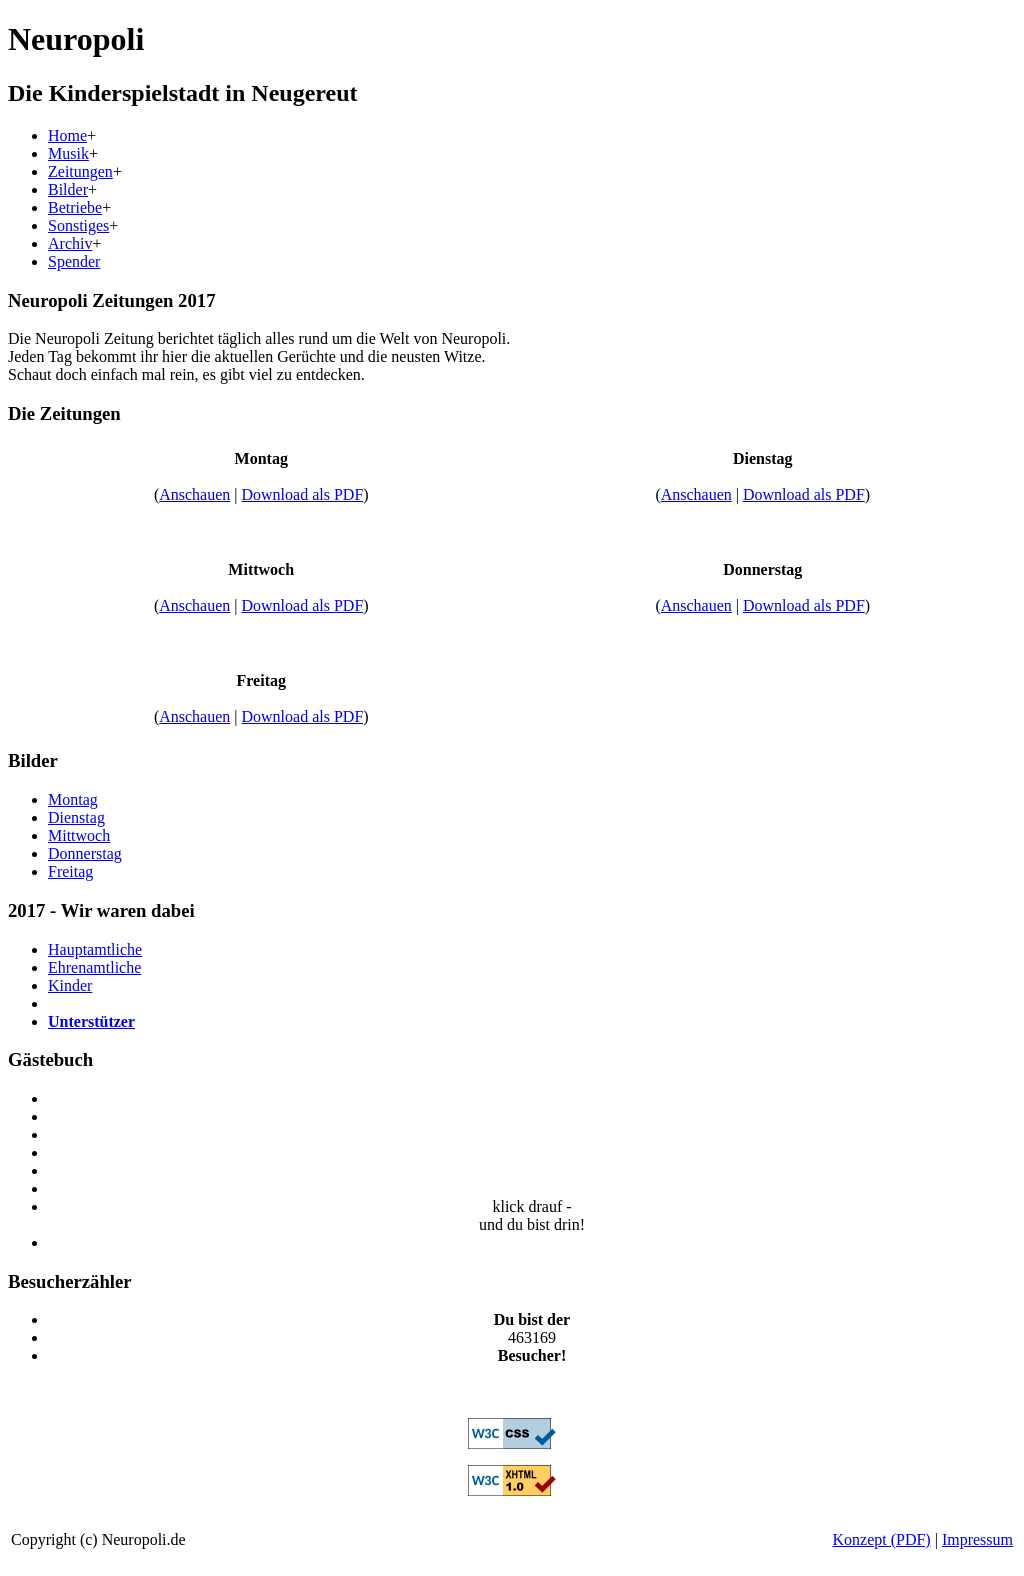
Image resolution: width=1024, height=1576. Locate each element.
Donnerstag (85, 853)
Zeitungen (80, 171)
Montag (73, 799)
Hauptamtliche (95, 949)
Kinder (70, 985)
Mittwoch (79, 835)
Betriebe (75, 207)
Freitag (70, 871)
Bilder (68, 189)
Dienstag (76, 817)
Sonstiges (78, 225)
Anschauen (194, 494)
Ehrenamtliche (94, 967)
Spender (74, 261)
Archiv (70, 243)
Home (67, 135)
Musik (68, 153)
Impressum (977, 1539)
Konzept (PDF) (881, 1539)
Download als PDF (303, 494)
